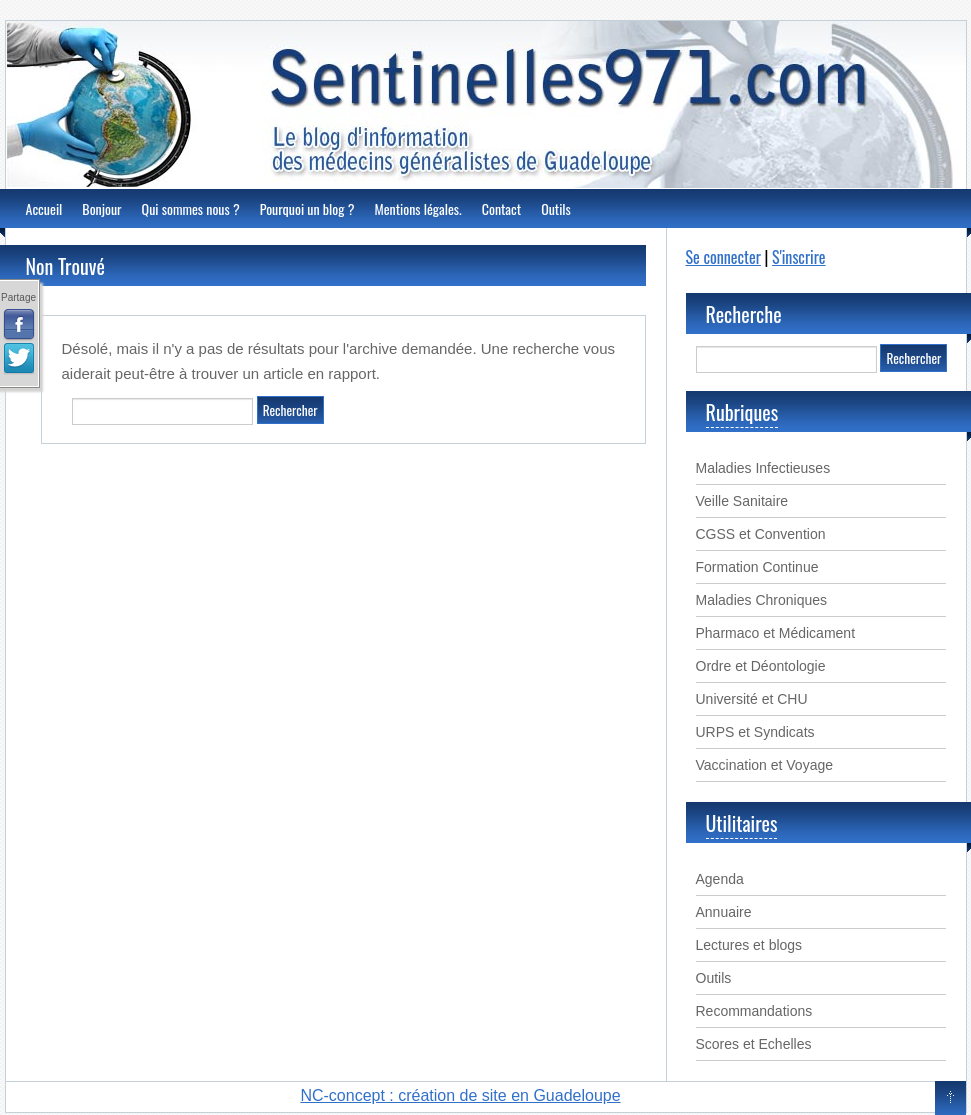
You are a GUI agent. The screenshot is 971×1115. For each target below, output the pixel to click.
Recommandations (754, 1011)
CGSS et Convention (761, 534)
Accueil (44, 208)
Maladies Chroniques (762, 600)
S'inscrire (798, 257)
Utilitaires (742, 823)
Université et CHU (752, 699)
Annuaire (724, 912)
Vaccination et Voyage (765, 765)
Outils (556, 208)
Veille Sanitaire (742, 501)
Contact (501, 208)
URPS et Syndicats (755, 732)
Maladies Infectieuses (763, 468)
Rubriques (742, 412)
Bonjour (101, 208)
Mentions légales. (417, 208)
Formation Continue (757, 567)
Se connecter (723, 257)
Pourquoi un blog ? (307, 208)
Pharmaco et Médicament (776, 633)
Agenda (720, 879)
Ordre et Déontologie (761, 666)
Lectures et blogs (749, 945)
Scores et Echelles (754, 1044)
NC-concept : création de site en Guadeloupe (460, 1095)
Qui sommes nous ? (191, 208)
